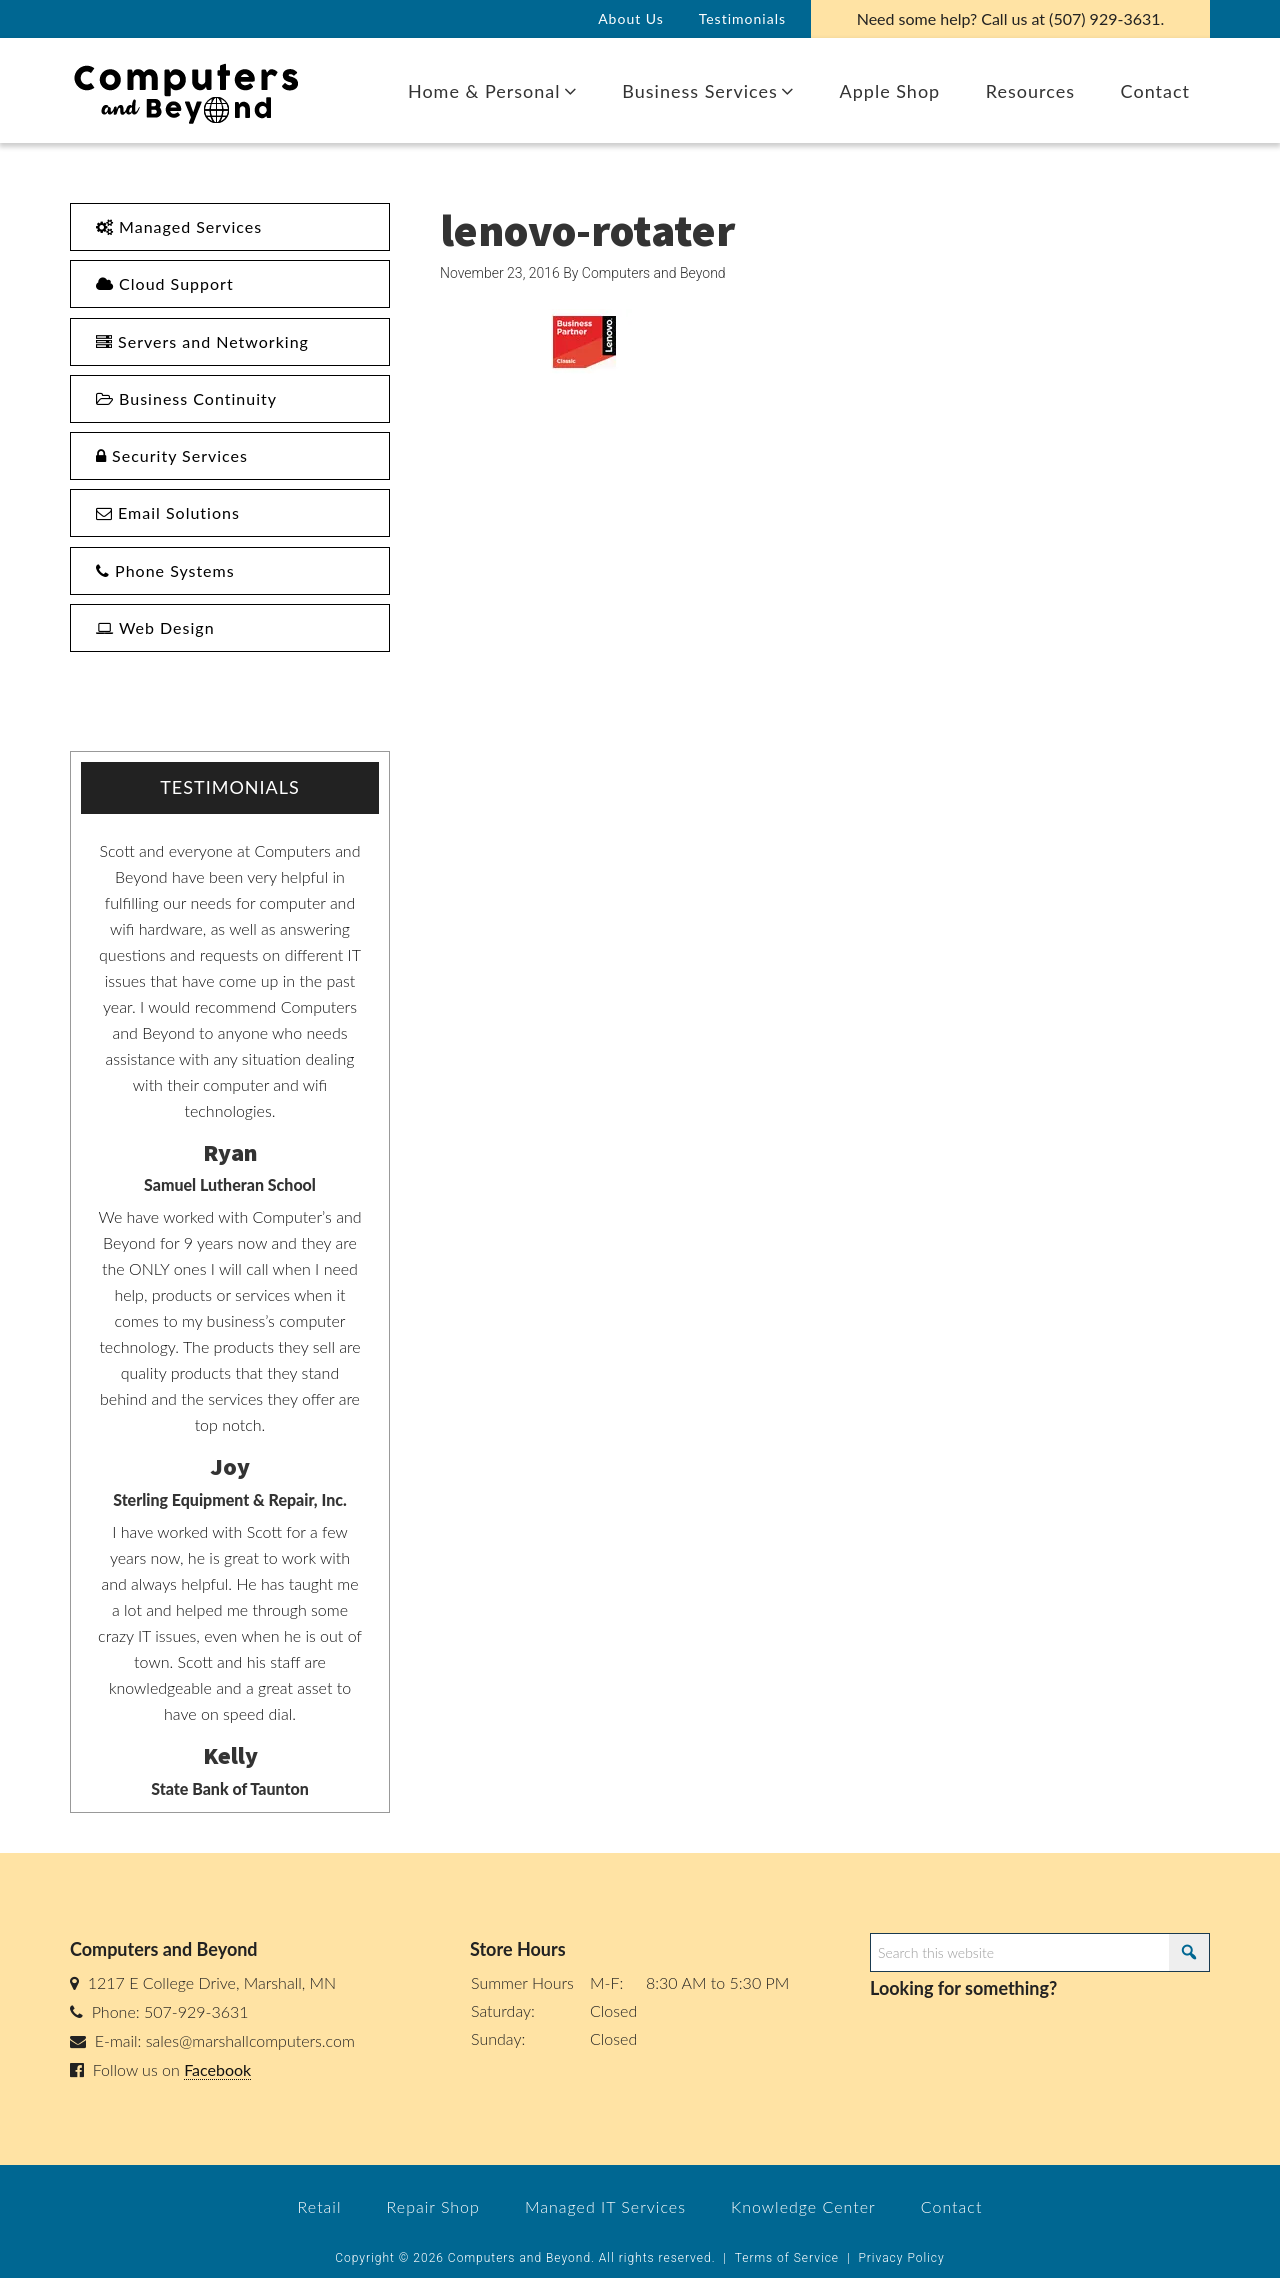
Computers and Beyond (195, 90)
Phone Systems (165, 570)
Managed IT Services (605, 2206)
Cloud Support (165, 283)
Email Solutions (168, 512)
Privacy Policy (901, 2258)
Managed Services (179, 226)
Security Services (172, 455)
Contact (952, 2206)
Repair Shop (433, 2206)
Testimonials (742, 18)
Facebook (217, 2069)
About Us (631, 18)
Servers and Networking (202, 341)
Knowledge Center (803, 2206)
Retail (320, 2206)
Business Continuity (186, 398)
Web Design (155, 627)
